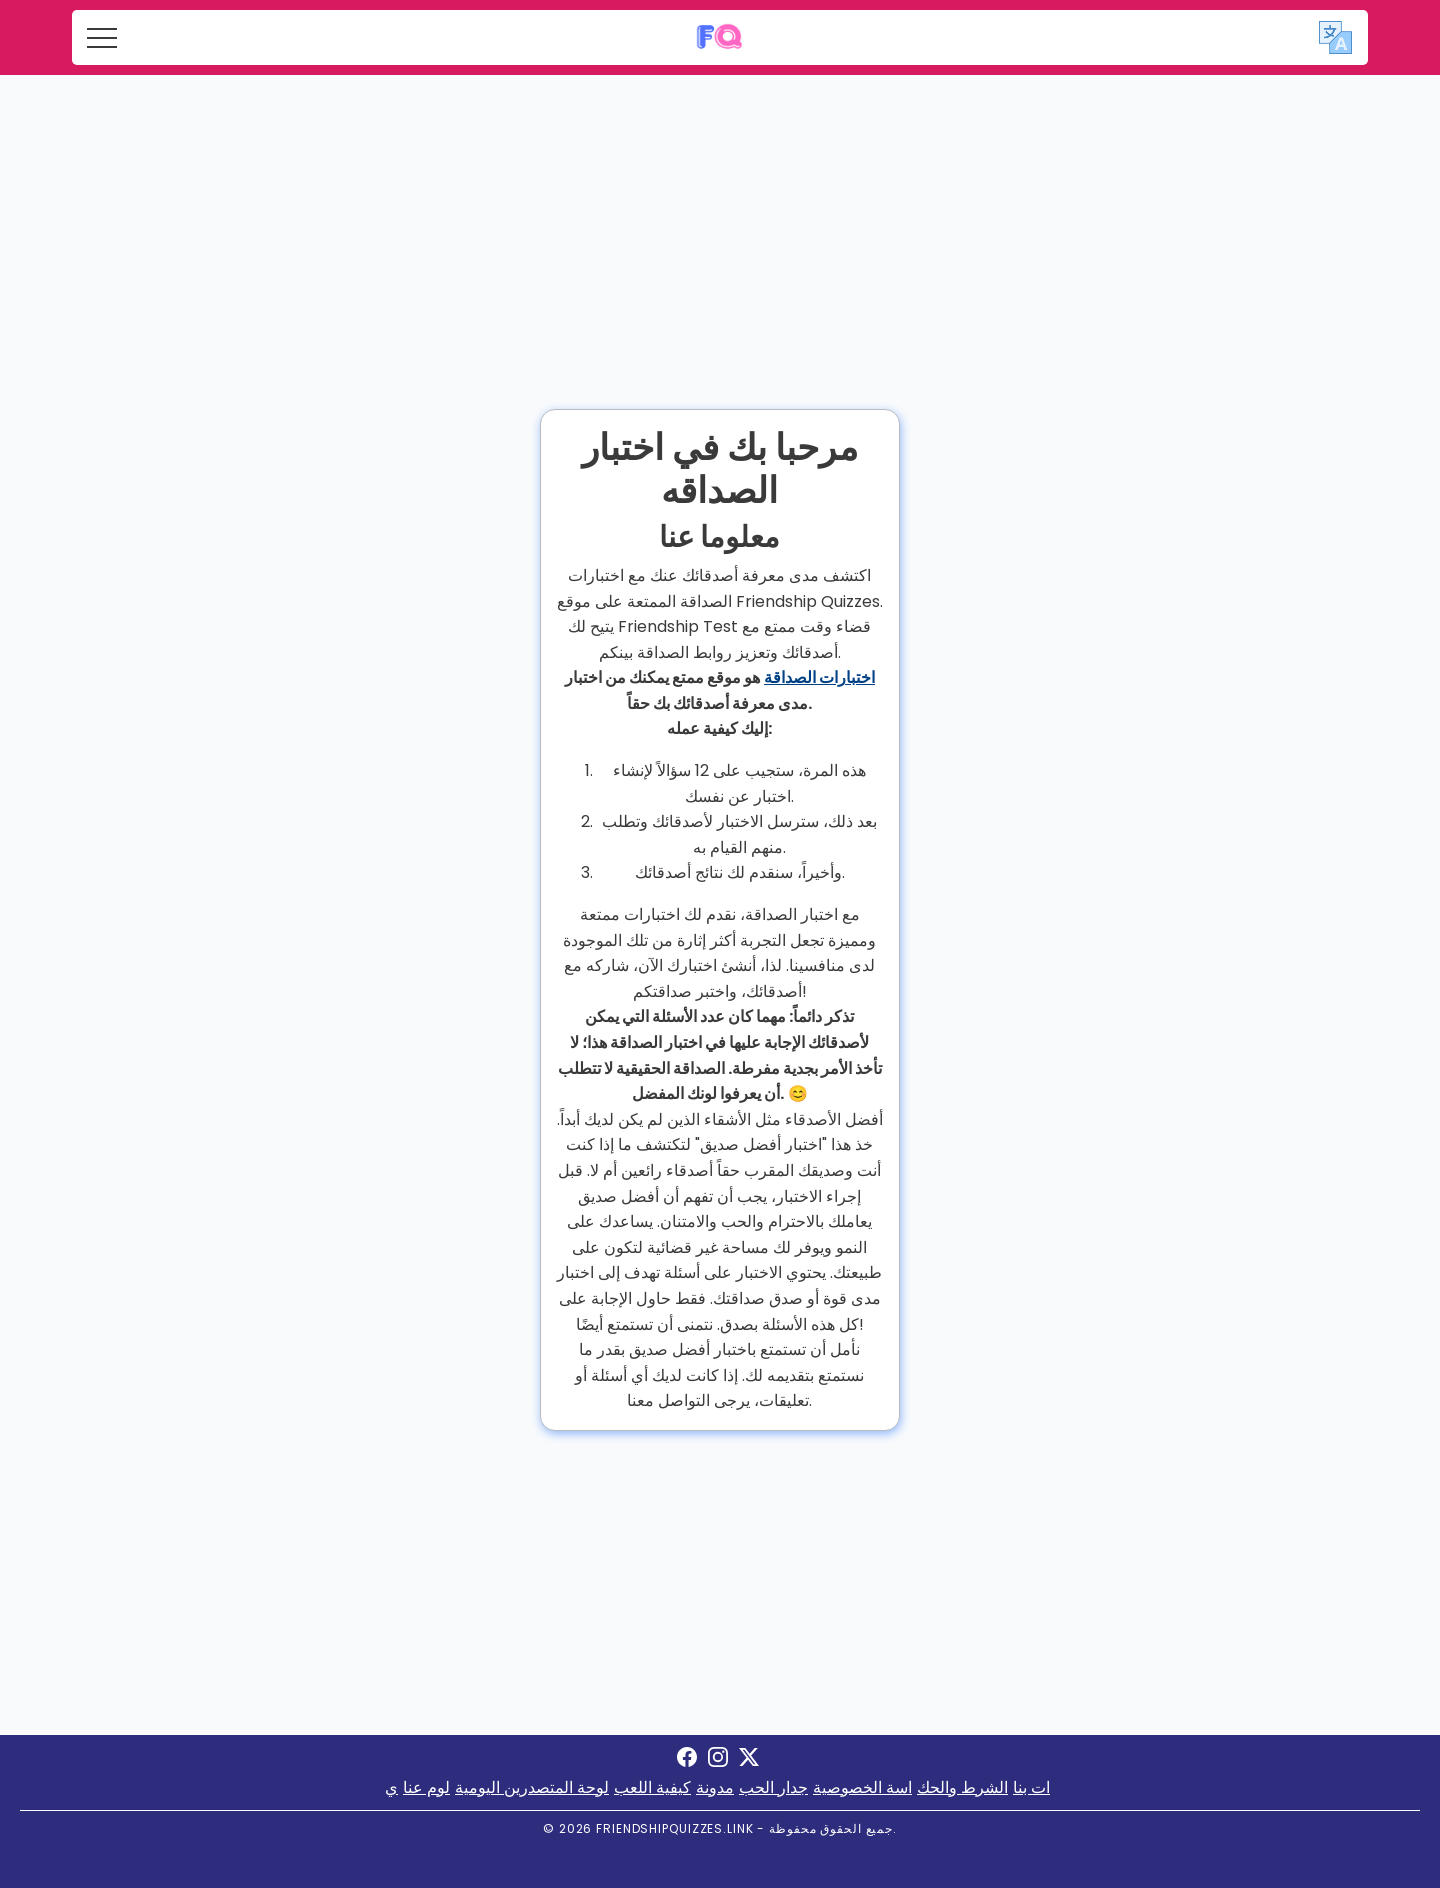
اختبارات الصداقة (819, 677)
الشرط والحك (962, 1787)
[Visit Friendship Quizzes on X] (749, 1761)
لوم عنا (426, 1787)
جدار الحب (773, 1787)
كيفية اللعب (652, 1787)
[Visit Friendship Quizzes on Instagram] (718, 1761)
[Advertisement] (720, 225)
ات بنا (1031, 1787)
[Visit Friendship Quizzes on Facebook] (687, 1761)
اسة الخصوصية (862, 1787)
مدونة (715, 1787)
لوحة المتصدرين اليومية (532, 1787)
